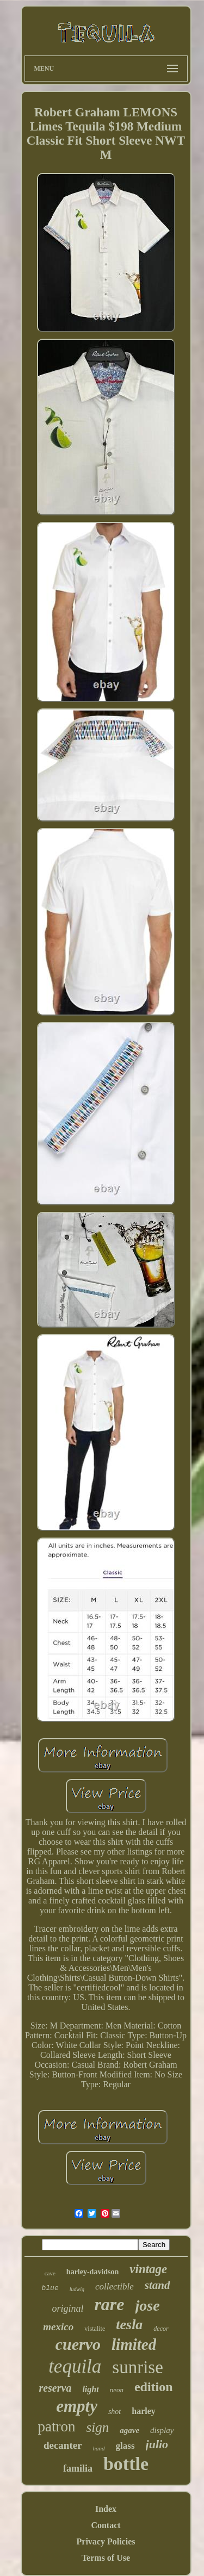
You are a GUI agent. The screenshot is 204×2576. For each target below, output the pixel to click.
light (90, 2389)
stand (157, 2285)
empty (76, 2406)
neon (116, 2390)
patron (57, 2426)
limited (134, 2344)
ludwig (77, 2289)
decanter (63, 2445)
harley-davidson (92, 2272)
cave (50, 2273)
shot (114, 2411)
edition (153, 2387)
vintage (148, 2269)
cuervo (78, 2344)
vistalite (94, 2328)
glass (125, 2446)
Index (105, 2508)
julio (157, 2444)
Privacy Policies (106, 2541)
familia (77, 2468)
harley (144, 2411)
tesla (129, 2324)
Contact (105, 2525)
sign (97, 2427)
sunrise (137, 2367)
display (162, 2430)
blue (50, 2288)
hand (99, 2448)
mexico (58, 2326)
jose (147, 2305)
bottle (126, 2464)
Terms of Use (106, 2557)
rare (109, 2304)
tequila (74, 2366)
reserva (55, 2388)
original (67, 2308)
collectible (114, 2286)
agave (129, 2430)
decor (160, 2328)
